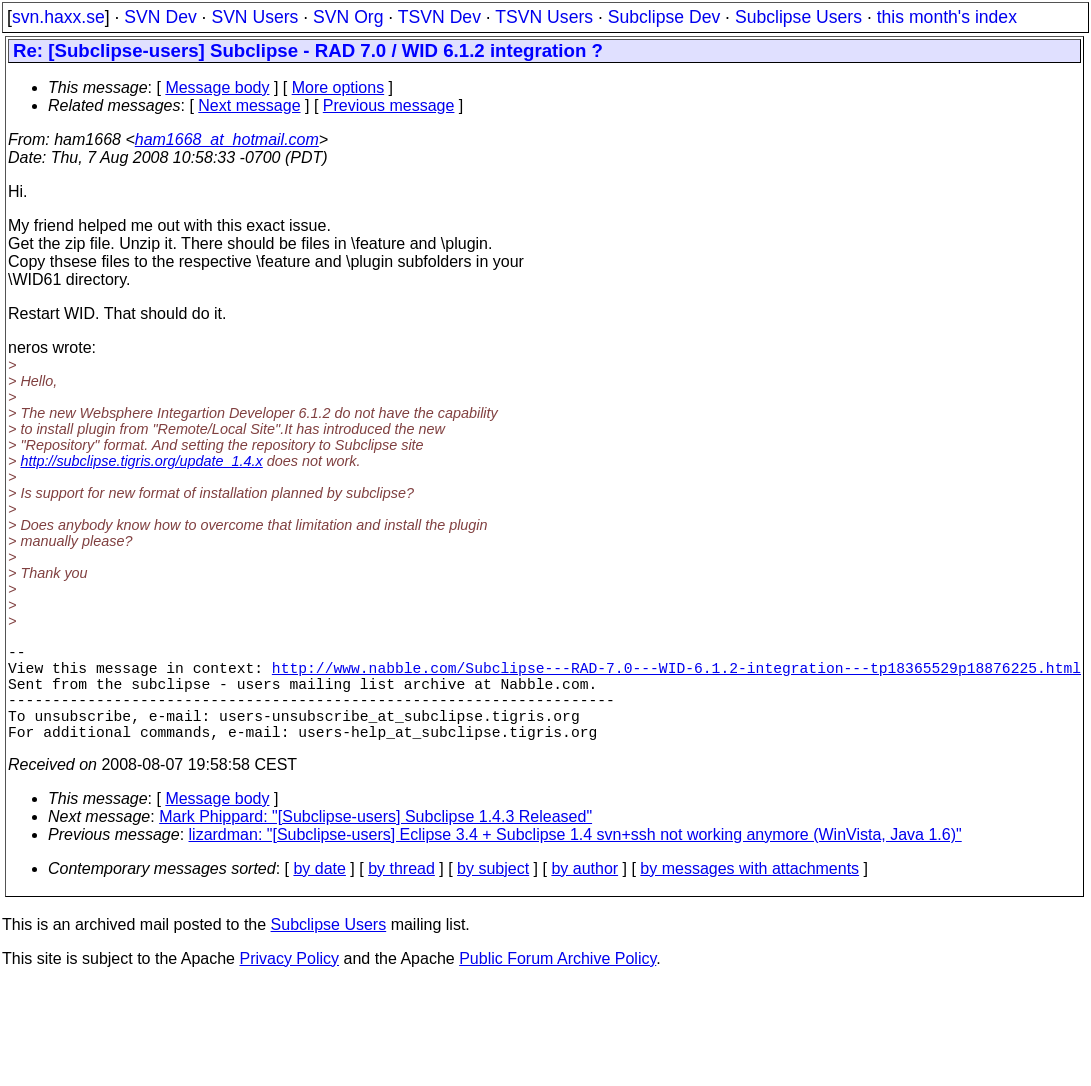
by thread (401, 892)
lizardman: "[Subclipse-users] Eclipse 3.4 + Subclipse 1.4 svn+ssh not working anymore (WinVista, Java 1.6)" (575, 858)
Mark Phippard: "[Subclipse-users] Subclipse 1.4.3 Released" (375, 840)
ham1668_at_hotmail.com (227, 139)
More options (338, 87)
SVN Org (348, 17)
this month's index (947, 17)
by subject (493, 892)
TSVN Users (544, 17)
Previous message (389, 105)
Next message (249, 105)
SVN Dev (160, 17)
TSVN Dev (439, 17)
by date (319, 892)
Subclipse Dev (664, 17)
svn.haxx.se (58, 17)
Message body (217, 87)
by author (584, 892)
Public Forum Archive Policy (557, 982)
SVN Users (254, 17)
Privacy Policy (289, 982)
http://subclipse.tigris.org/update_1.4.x (141, 461)
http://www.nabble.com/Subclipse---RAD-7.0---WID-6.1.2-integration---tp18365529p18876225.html (676, 675)
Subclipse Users (798, 17)
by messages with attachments (749, 892)
